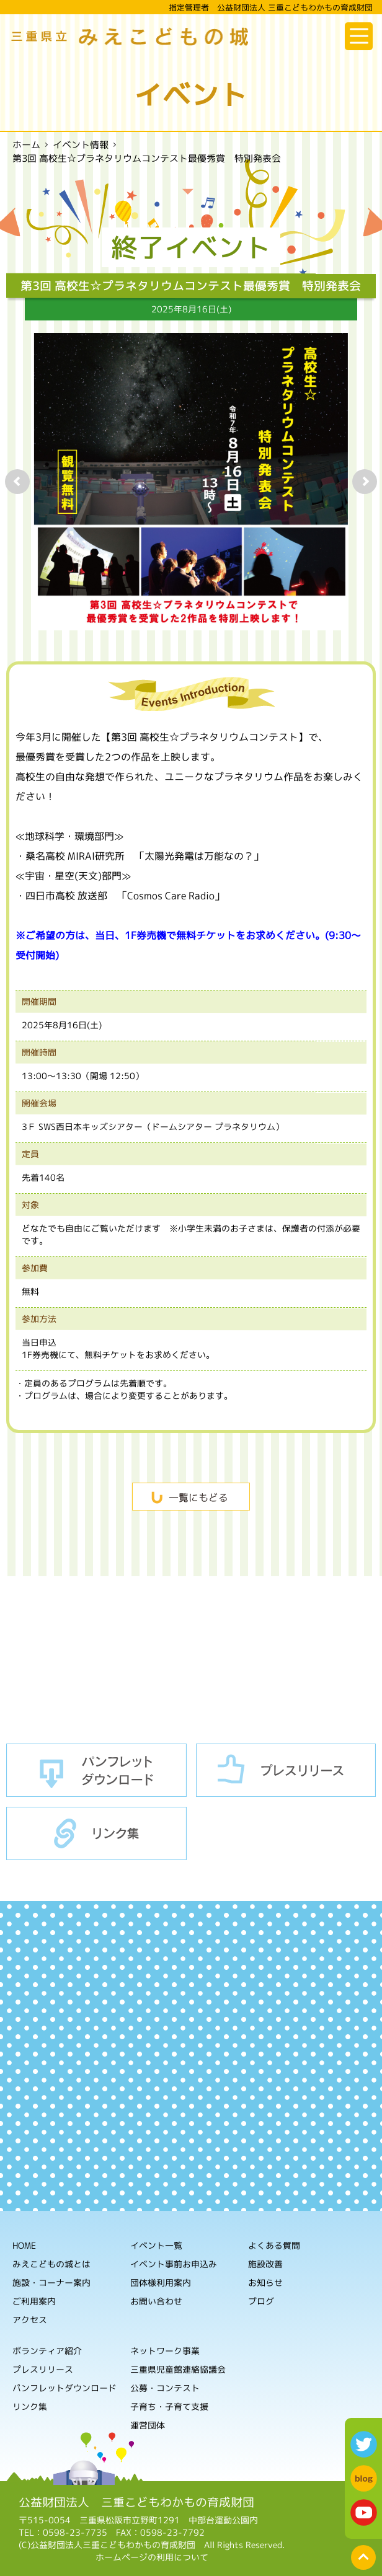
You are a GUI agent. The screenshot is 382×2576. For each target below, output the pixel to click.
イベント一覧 (156, 2245)
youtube (364, 2512)
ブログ (261, 2301)
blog (364, 2478)
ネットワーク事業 (165, 2351)
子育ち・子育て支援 (169, 2406)
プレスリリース (286, 1770)
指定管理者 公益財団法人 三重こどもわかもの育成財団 (271, 7)
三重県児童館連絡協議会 (178, 2369)
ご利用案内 (34, 2301)
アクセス (29, 2320)
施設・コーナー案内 (51, 2282)
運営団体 (147, 2425)
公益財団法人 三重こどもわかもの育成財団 (136, 2502)
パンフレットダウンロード (96, 1770)
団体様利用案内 (160, 2282)
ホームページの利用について (152, 2557)
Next (364, 481)
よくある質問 (274, 2245)
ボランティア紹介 (47, 2351)
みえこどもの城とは (51, 2264)
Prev (17, 481)
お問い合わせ (156, 2301)
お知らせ (265, 2282)
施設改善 (265, 2264)
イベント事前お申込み (173, 2264)
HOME (24, 2245)
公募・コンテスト (165, 2388)
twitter (364, 2444)
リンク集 (96, 1834)
